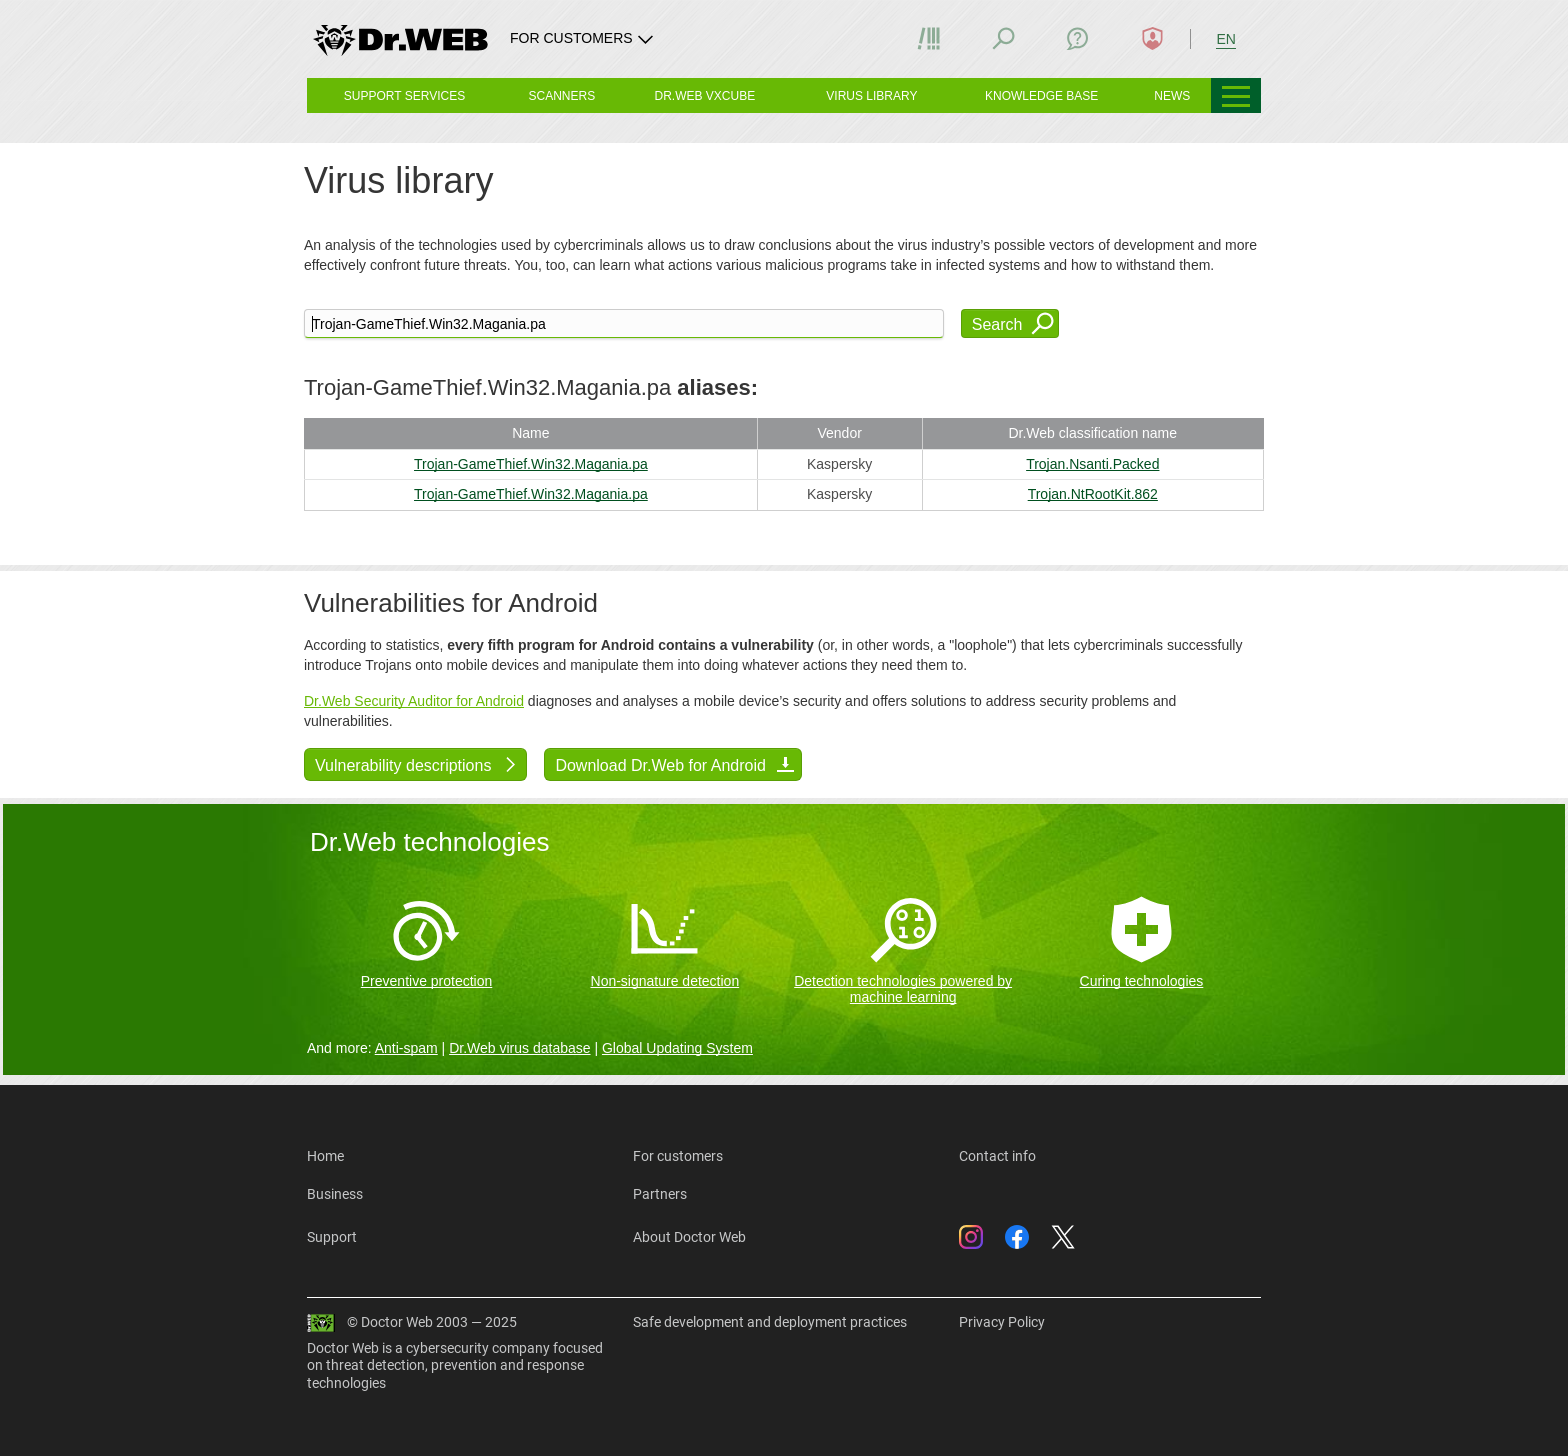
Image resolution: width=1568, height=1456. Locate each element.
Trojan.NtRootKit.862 (1093, 494)
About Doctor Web (689, 1237)
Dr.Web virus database (519, 1048)
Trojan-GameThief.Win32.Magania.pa (531, 464)
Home (325, 1156)
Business (335, 1194)
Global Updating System (677, 1048)
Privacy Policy (1002, 1322)
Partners (660, 1194)
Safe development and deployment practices (770, 1322)
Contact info (997, 1156)
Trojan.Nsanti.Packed (1092, 464)
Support (332, 1237)
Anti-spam (406, 1048)
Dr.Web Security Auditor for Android (414, 701)
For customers (678, 1156)
